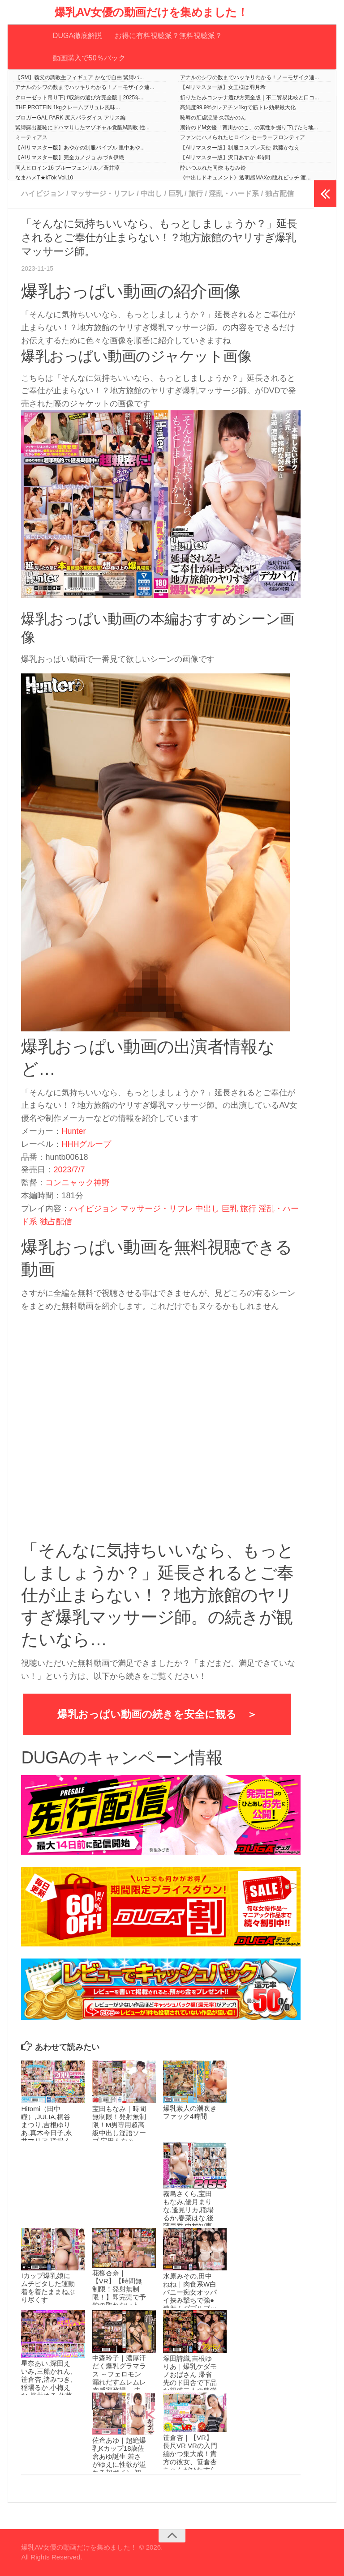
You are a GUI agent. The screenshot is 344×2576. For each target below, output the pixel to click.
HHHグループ (86, 1144)
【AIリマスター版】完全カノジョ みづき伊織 (69, 157)
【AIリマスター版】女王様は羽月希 (223, 87)
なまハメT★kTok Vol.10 (44, 178)
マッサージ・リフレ (102, 193)
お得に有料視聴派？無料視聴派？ (168, 35)
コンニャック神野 (77, 1182)
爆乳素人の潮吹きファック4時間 (190, 2112)
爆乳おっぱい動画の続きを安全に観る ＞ (157, 1714)
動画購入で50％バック (89, 58)
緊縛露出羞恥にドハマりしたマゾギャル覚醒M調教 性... (82, 127)
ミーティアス (31, 137)
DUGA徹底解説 (77, 35)
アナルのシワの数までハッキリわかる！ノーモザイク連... (249, 77)
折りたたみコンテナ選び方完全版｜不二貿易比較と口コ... (249, 97)
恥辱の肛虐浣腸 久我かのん (213, 118)
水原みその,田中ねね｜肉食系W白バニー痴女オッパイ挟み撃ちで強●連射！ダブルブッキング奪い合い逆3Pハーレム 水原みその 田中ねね (190, 2304)
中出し (151, 193)
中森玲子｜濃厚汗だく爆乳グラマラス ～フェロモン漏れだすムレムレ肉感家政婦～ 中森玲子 (119, 2378)
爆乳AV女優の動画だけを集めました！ (151, 12)
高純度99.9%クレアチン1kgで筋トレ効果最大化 (237, 107)
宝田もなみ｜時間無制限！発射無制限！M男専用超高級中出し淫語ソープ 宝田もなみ (119, 2125)
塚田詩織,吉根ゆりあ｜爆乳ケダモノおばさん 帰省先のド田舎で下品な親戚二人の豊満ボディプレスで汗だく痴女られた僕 (190, 2382)
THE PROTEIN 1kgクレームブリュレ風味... (67, 107)
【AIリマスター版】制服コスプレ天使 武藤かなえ (240, 148)
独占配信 (279, 193)
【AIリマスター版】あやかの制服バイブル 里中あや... (80, 148)
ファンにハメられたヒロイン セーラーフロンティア (242, 137)
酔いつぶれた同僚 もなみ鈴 (213, 168)
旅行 (196, 193)
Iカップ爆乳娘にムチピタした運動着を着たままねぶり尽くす (48, 2287)
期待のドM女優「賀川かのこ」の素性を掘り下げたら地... (249, 127)
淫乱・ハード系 (234, 193)
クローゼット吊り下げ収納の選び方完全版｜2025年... (80, 97)
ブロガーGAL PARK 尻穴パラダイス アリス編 (70, 118)
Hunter (73, 1131)
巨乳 (175, 193)
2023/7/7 (69, 1169)
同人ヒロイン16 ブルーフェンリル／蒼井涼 (67, 168)
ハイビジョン (42, 193)
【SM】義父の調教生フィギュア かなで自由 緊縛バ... (79, 77)
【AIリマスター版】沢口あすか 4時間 (225, 157)
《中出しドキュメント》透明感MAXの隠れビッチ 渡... (245, 178)
